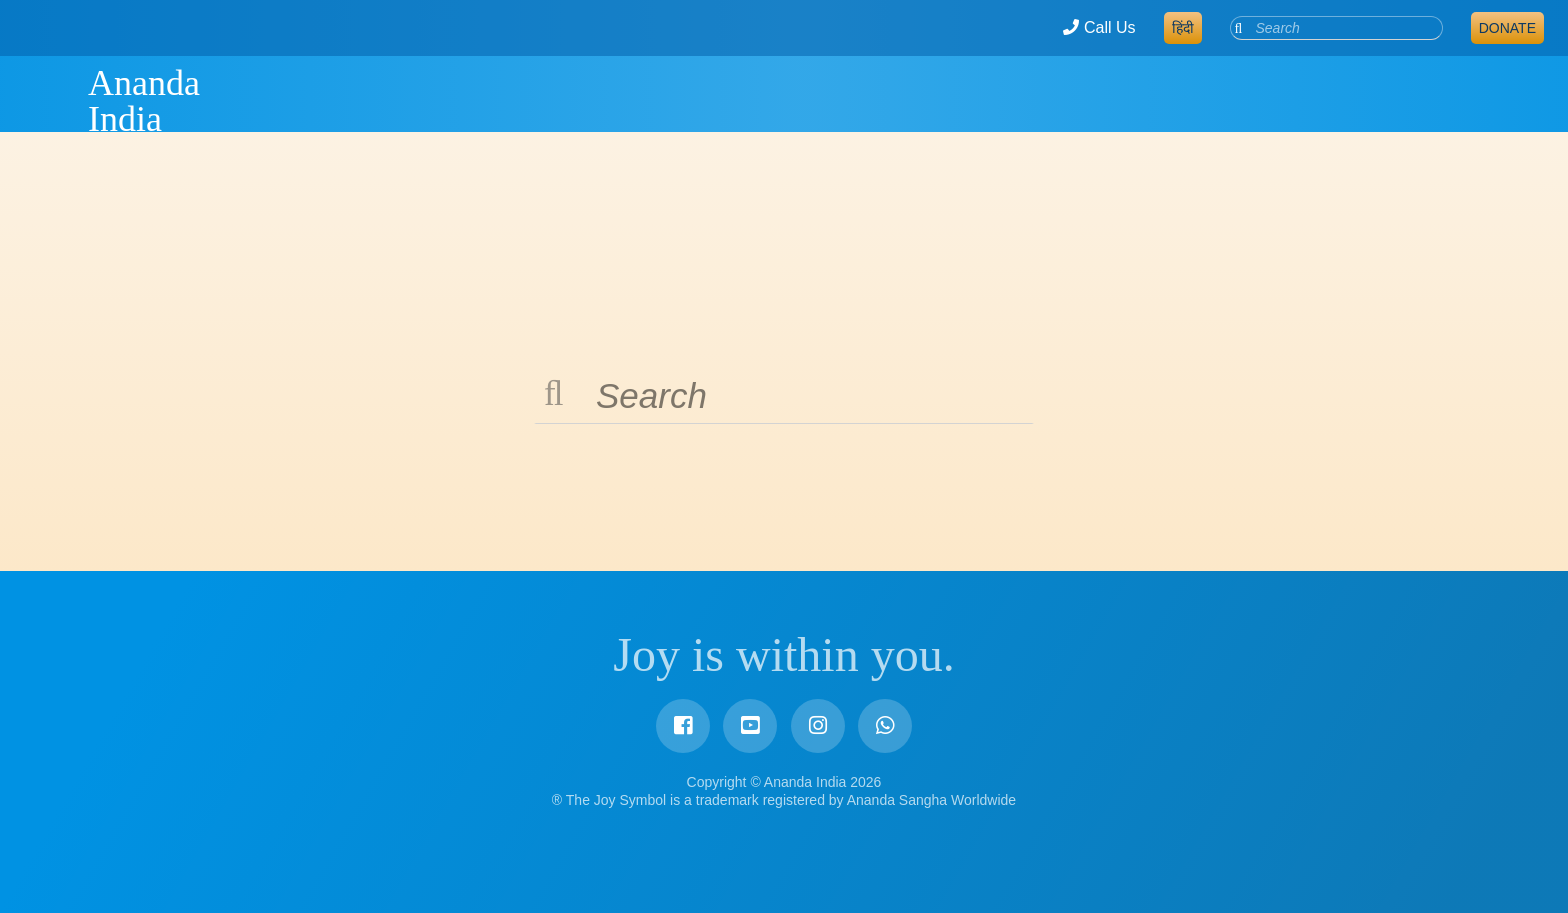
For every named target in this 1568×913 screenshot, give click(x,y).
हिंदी (1183, 28)
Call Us (1099, 27)
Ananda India (144, 101)
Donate (1507, 28)
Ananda (53, 101)
